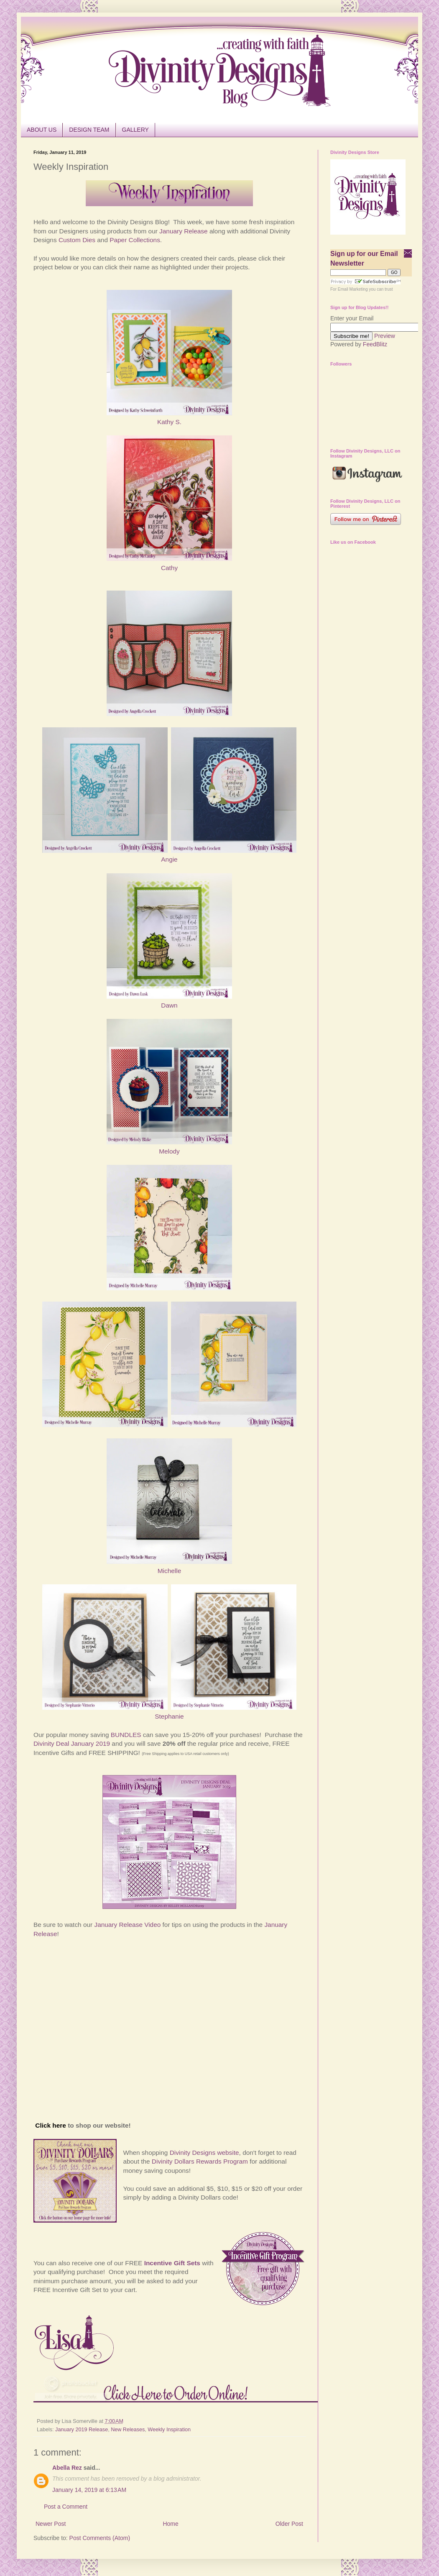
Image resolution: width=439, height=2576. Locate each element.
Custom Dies (77, 239)
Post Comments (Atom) (99, 2538)
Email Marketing (353, 289)
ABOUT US (41, 129)
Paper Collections (135, 239)
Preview (384, 336)
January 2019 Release (81, 2430)
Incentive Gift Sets (172, 2262)
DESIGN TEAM (89, 129)
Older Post (289, 2523)
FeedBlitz (375, 344)
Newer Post (51, 2523)
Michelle (169, 1570)
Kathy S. (169, 421)
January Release (183, 231)
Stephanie (169, 1716)
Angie (169, 859)
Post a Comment (65, 2506)
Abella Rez (67, 2467)
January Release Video (127, 1924)
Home (170, 2523)
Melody (169, 1151)
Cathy (169, 567)
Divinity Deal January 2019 (71, 1743)
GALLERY (135, 129)
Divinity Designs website (204, 2152)
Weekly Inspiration (169, 2430)
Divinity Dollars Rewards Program (200, 2161)
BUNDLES (126, 1734)
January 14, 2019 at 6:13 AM (89, 2489)
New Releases (128, 2430)
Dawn (169, 1005)
